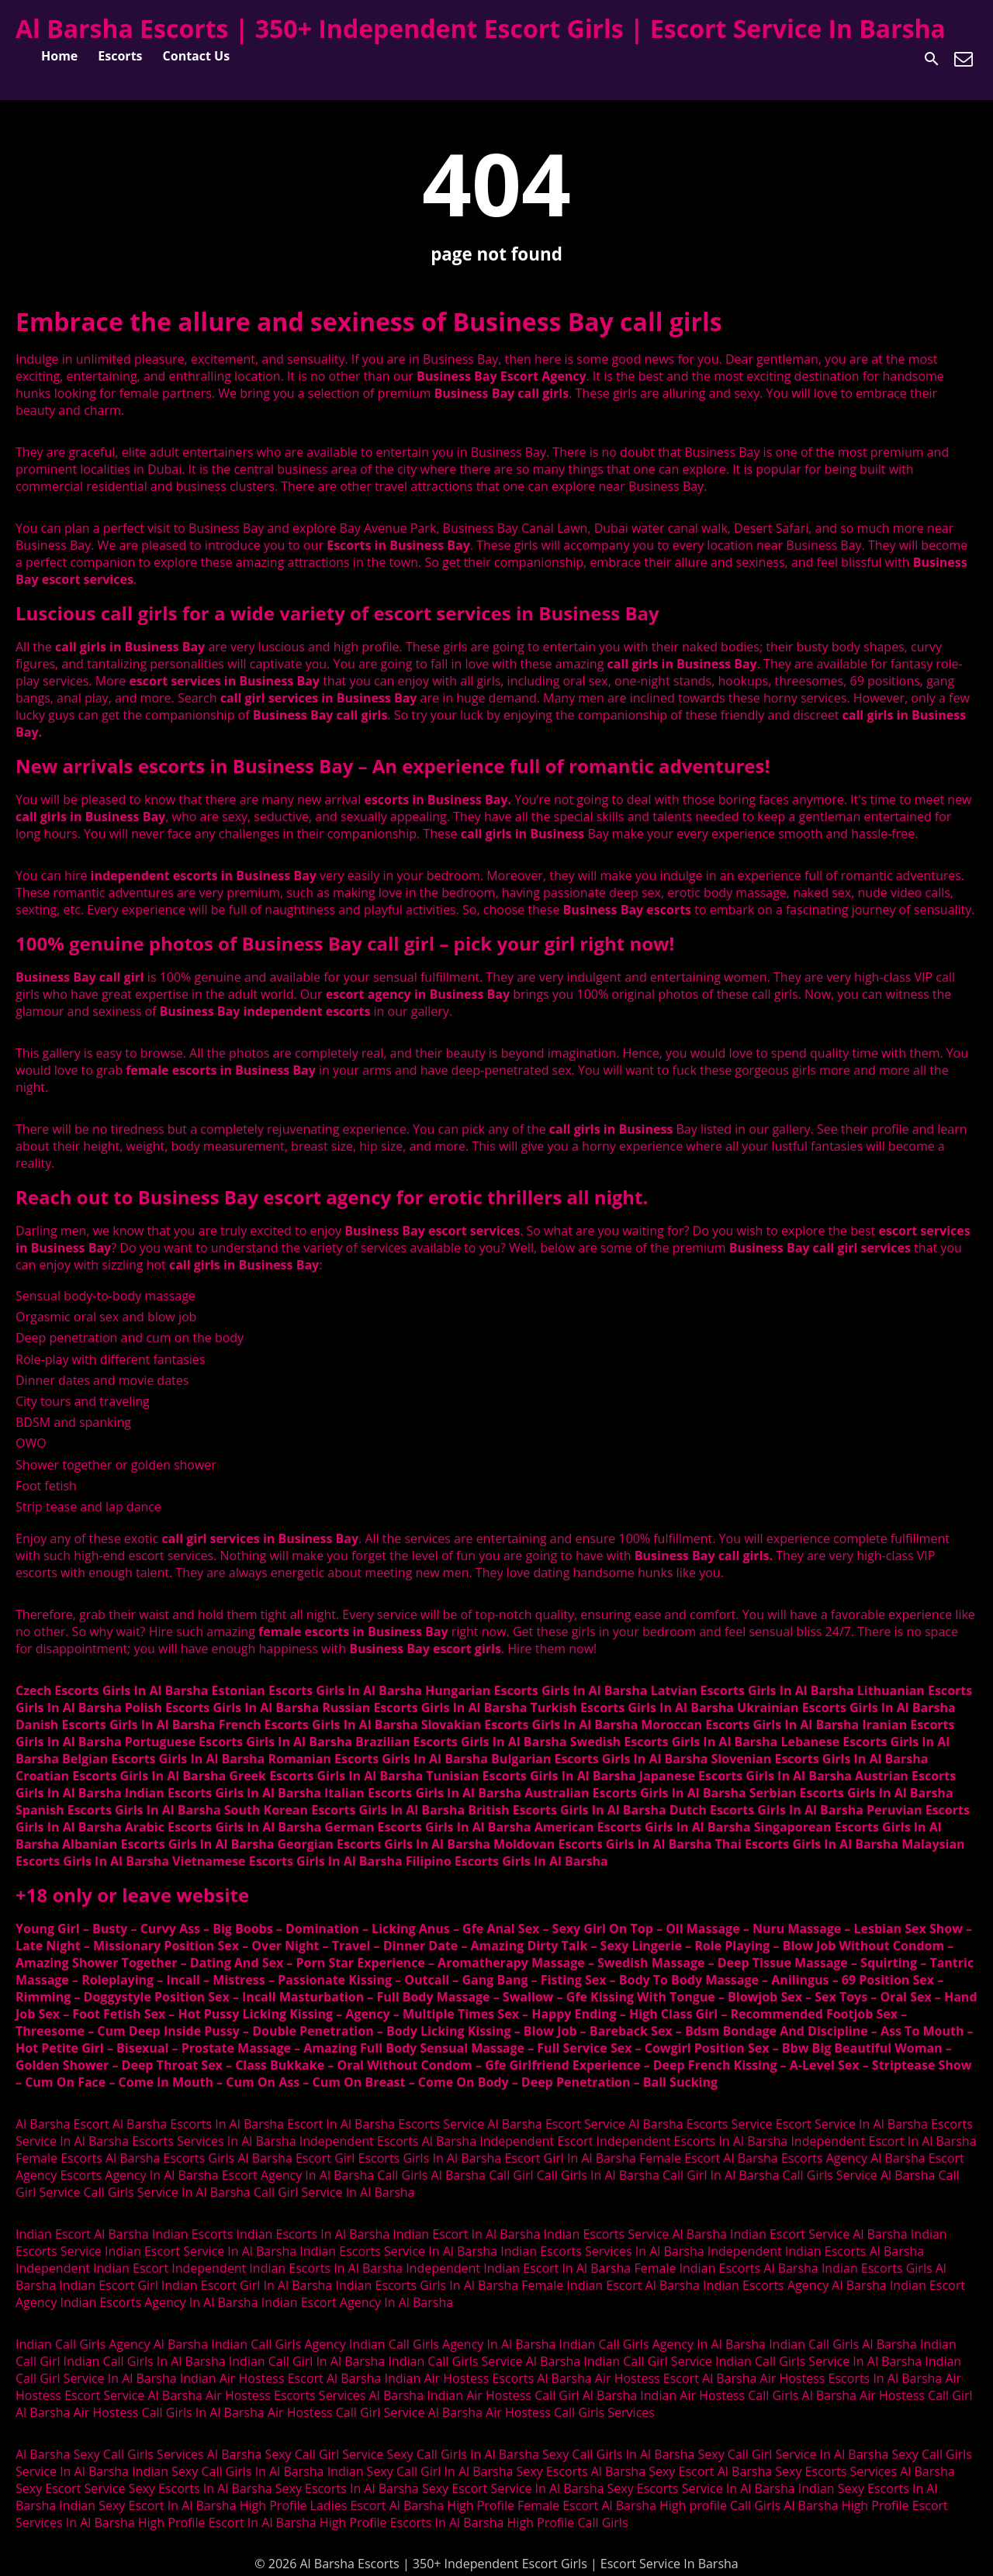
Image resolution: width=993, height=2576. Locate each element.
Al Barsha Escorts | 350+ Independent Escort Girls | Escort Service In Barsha (481, 28)
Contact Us (196, 55)
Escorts (120, 55)
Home (59, 55)
